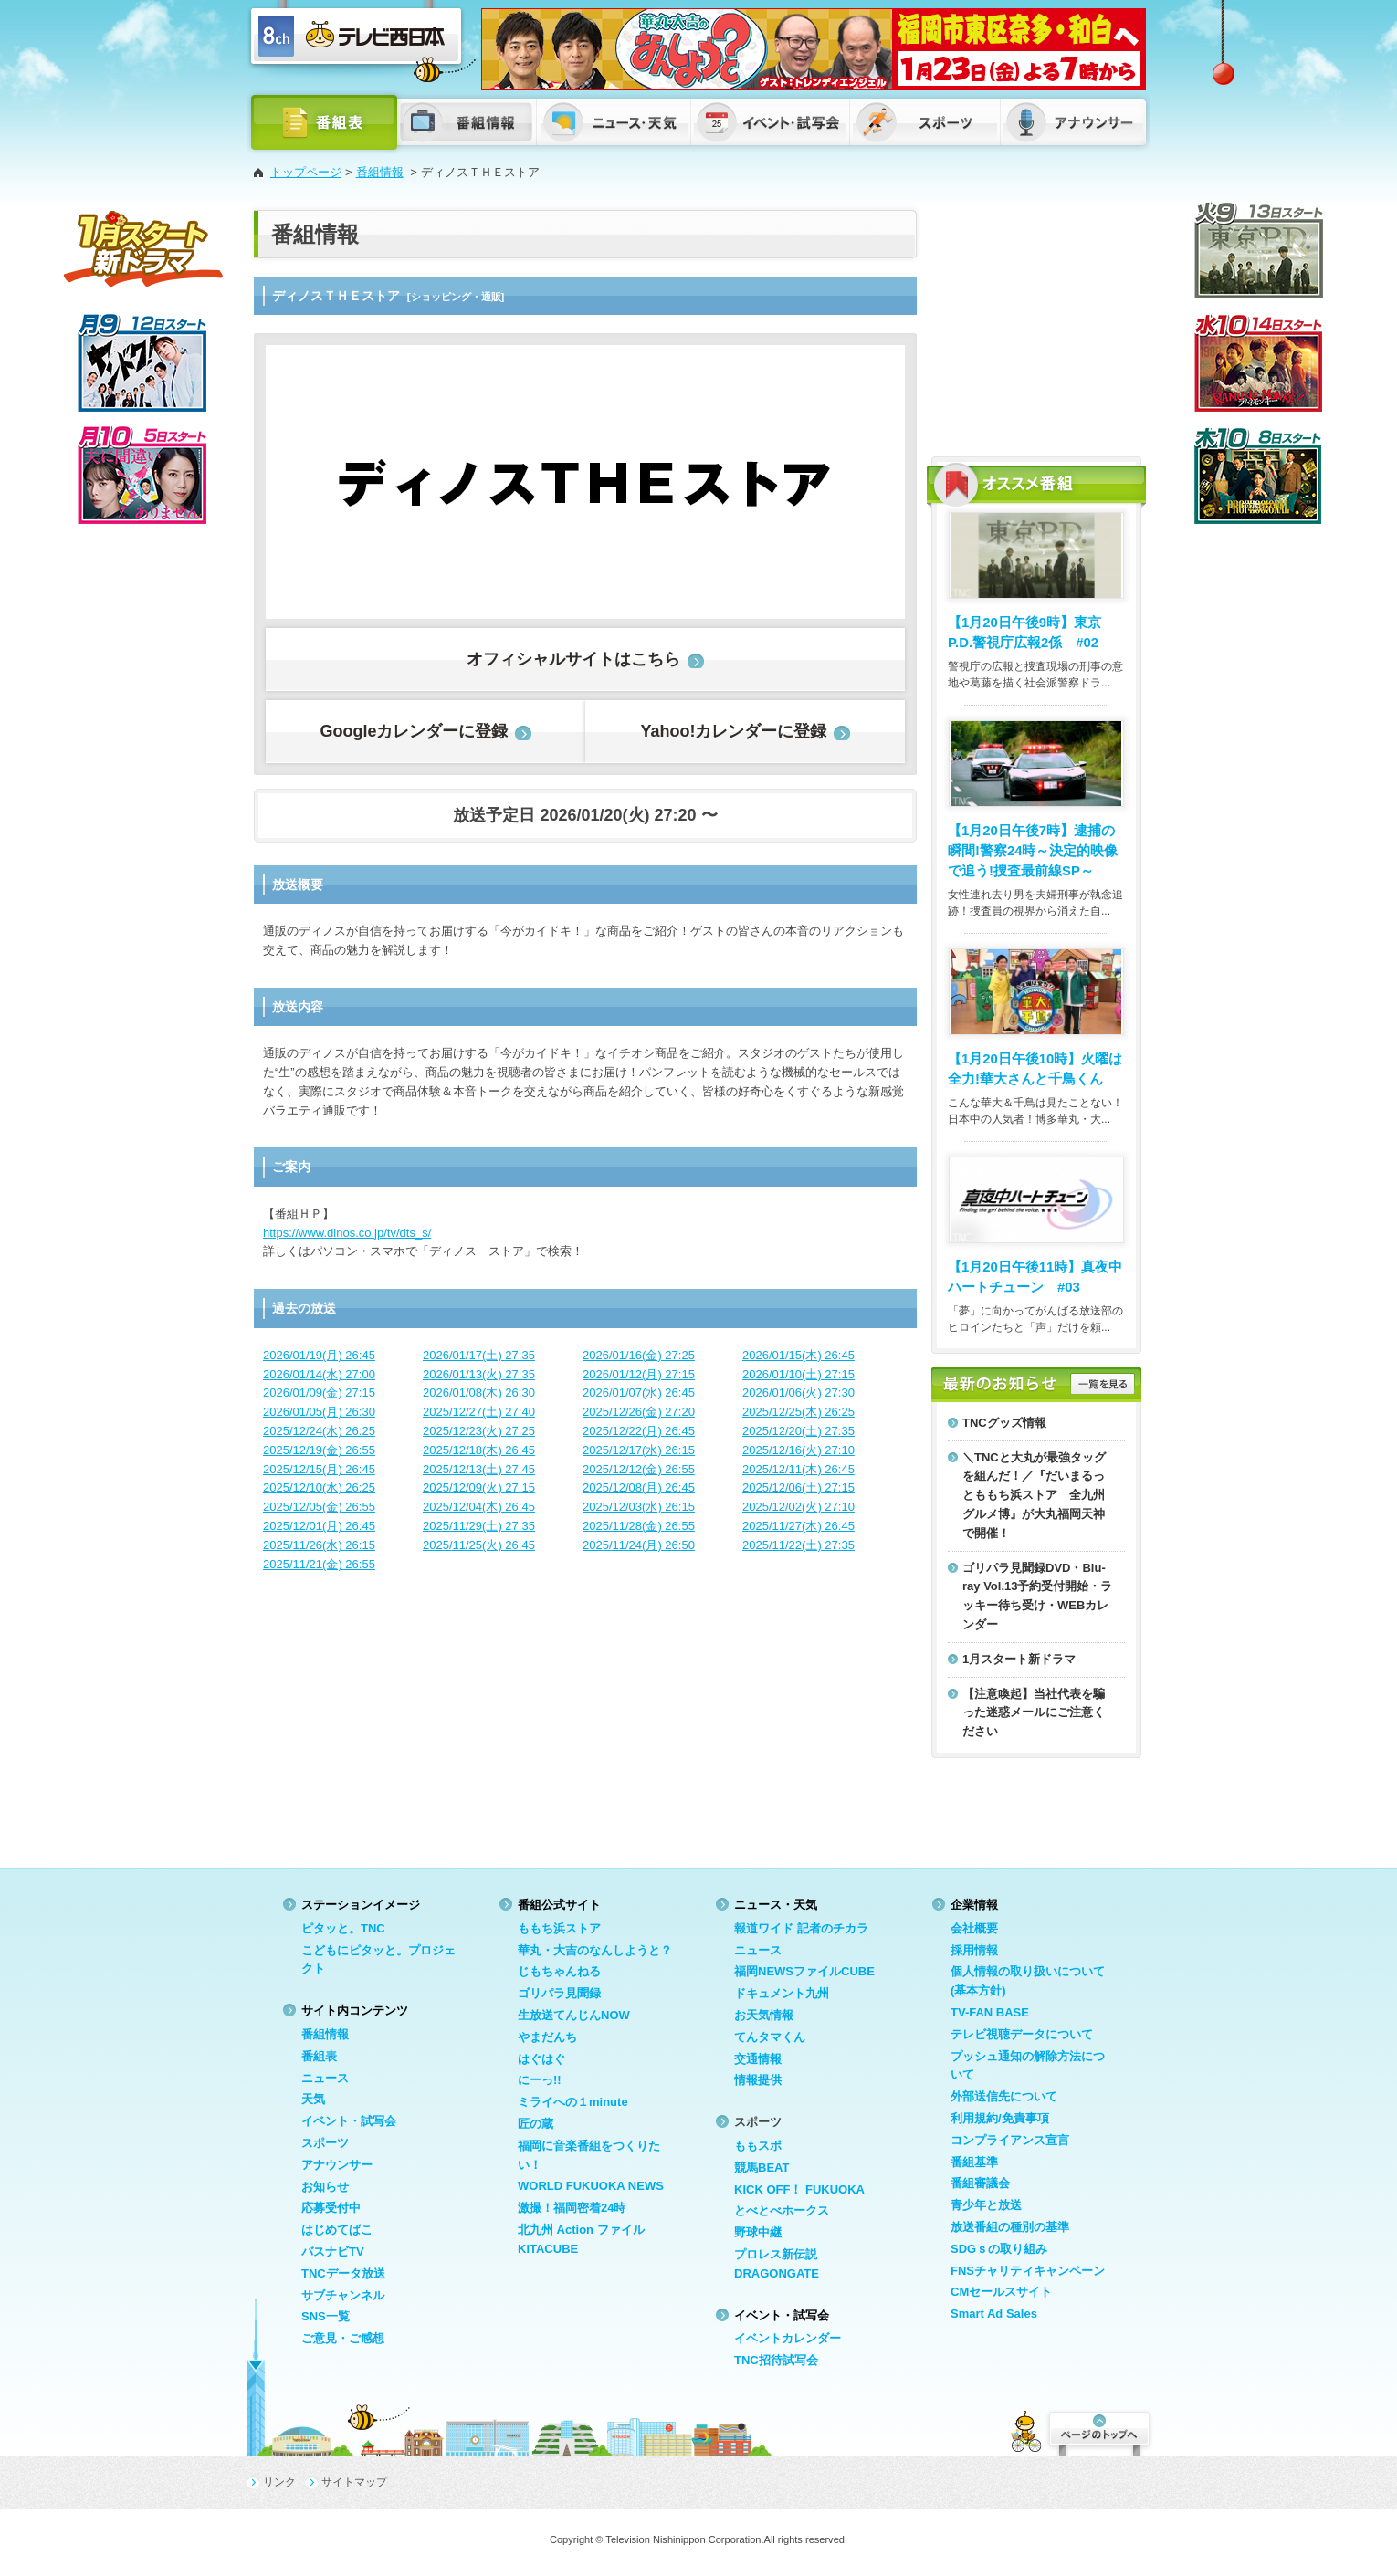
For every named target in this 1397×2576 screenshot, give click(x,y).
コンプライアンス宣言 (1010, 2140)
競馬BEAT (761, 2167)
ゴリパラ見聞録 (559, 1993)
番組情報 (380, 172)
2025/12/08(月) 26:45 (639, 1487)
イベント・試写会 (348, 2121)
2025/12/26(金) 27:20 (639, 1412)
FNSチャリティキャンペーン (1028, 2271)
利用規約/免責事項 (1000, 2118)
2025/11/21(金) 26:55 (319, 1564)
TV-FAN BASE (990, 2012)
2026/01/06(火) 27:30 (798, 1392)
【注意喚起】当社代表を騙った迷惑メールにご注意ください (1033, 1713)
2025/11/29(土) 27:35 (479, 1526)
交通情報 (758, 2059)
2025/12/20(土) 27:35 (798, 1431)
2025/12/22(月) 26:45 (639, 1431)
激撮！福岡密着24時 (571, 2208)
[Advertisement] (1036, 324)
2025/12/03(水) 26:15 (639, 1506)
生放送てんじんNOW (574, 2015)
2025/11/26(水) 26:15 (319, 1545)
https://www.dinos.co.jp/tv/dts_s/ (347, 1233)
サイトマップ (354, 2482)
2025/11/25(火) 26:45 (479, 1545)
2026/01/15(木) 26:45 (798, 1355)
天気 (313, 2099)
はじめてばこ (337, 2229)
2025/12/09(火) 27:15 (479, 1487)
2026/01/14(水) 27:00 (319, 1374)
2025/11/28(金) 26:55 (639, 1526)
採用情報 (974, 1950)
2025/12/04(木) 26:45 (479, 1506)
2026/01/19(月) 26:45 (319, 1355)
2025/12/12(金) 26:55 (639, 1469)
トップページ (305, 172)
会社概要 (974, 1928)
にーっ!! (540, 2080)
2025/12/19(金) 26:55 (319, 1450)
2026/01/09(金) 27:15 (319, 1392)
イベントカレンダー (787, 2338)
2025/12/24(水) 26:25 (319, 1431)
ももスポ (758, 2145)
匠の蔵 (535, 2124)
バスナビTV (332, 2251)
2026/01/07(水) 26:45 (639, 1392)
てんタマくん (769, 2037)
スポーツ (325, 2143)
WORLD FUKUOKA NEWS (591, 2186)
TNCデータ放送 (343, 2273)
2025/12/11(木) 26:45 (798, 1469)
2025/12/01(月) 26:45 (319, 1526)
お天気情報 (763, 2015)
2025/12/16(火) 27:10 (798, 1450)
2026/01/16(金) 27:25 (639, 1355)
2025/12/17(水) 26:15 (639, 1450)
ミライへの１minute (573, 2102)
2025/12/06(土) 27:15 (798, 1487)
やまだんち (547, 2037)
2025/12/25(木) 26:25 (798, 1412)
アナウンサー (337, 2165)
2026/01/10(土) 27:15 (798, 1374)
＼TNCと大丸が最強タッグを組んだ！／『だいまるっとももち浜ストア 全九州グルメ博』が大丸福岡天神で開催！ (1034, 1495)
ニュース (325, 2078)
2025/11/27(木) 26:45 (798, 1526)
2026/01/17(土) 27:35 (479, 1355)
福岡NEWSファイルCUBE (804, 1971)
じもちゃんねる (559, 1971)
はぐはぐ (541, 2059)
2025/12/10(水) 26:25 (319, 1487)
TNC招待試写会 (776, 2360)
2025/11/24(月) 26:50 (639, 1545)
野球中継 (758, 2232)
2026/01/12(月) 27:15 (639, 1374)
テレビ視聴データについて (1022, 2034)
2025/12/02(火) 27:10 (798, 1506)
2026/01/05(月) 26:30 (319, 1412)
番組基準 (974, 2162)
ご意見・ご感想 (342, 2338)
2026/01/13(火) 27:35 (479, 1374)
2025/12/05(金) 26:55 (319, 1506)
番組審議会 (980, 2183)
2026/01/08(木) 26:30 (479, 1392)
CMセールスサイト (1001, 2292)
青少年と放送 (986, 2205)
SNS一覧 (325, 2316)
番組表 (319, 2056)
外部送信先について (1004, 2096)
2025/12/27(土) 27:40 (479, 1412)
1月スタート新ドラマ (1019, 1659)
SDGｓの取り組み (999, 2249)
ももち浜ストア (559, 1928)
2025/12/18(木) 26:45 (479, 1450)
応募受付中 (331, 2208)
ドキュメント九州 (781, 1993)
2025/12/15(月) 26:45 (319, 1469)
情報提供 (758, 2080)
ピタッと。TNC (343, 1928)
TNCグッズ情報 (1004, 1422)
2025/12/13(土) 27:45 (479, 1469)
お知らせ (325, 2187)
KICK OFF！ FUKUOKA (799, 2189)
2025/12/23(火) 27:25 (479, 1431)
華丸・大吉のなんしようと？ (595, 1950)
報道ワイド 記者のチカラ (801, 1928)
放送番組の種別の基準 (1010, 2227)
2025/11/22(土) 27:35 (798, 1545)
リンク (279, 2482)
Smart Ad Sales (994, 2313)
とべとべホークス (781, 2210)
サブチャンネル (342, 2295)
